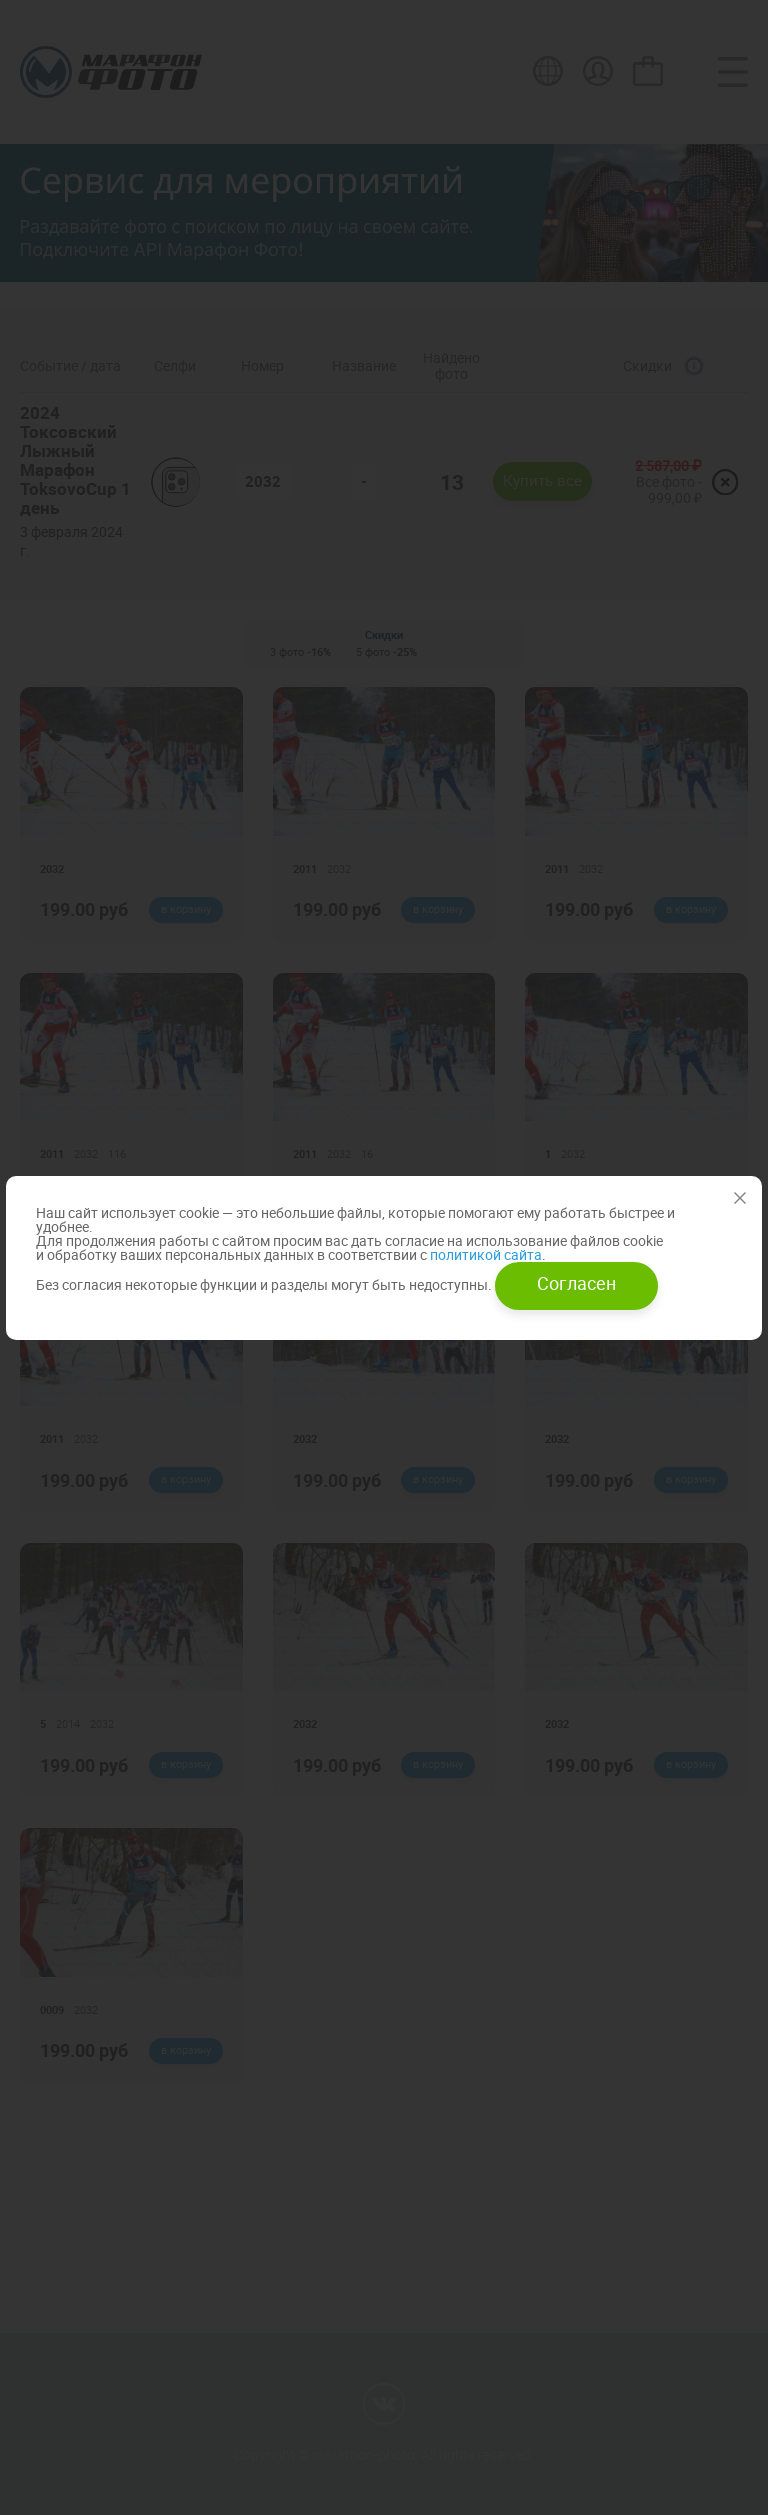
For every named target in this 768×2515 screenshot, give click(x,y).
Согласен (576, 1283)
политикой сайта (484, 1254)
